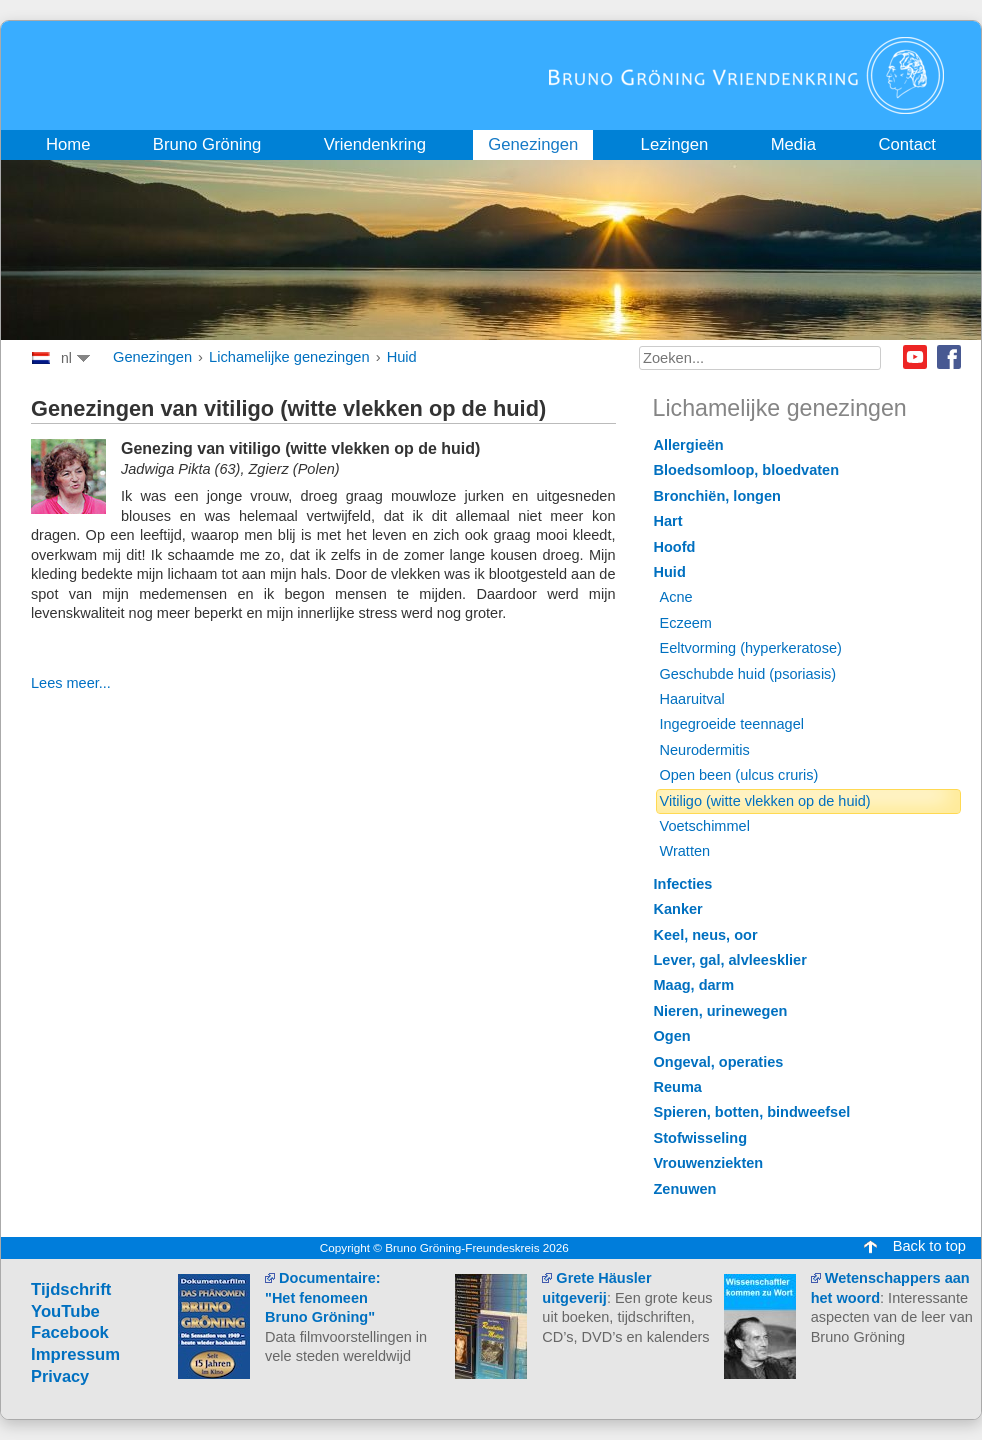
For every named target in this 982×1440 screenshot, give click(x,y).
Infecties (683, 884)
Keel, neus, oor (706, 935)
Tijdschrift (71, 1289)
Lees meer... (71, 683)
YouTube (65, 1311)
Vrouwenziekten (709, 1163)
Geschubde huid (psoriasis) (748, 674)
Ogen (672, 1036)
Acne (676, 597)
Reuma (678, 1087)
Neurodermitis (705, 750)
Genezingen (152, 357)
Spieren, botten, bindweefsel (752, 1112)
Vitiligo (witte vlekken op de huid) (765, 801)
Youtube (915, 357)
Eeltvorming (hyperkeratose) (751, 648)
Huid (402, 357)
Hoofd (675, 547)
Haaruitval (692, 699)
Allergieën (689, 445)
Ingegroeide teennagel (732, 724)
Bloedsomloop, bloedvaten (747, 470)
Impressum (75, 1354)
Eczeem (686, 623)
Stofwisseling (701, 1138)
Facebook (949, 357)
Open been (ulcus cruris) (739, 775)
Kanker (678, 909)
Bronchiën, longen (717, 496)
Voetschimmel (705, 826)
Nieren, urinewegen (721, 1011)
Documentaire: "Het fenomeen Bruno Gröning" (323, 1297)
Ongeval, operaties (719, 1062)
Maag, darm (694, 985)
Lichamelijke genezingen (289, 357)
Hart (668, 521)
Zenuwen (685, 1189)
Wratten (685, 851)
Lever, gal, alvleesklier (730, 960)
